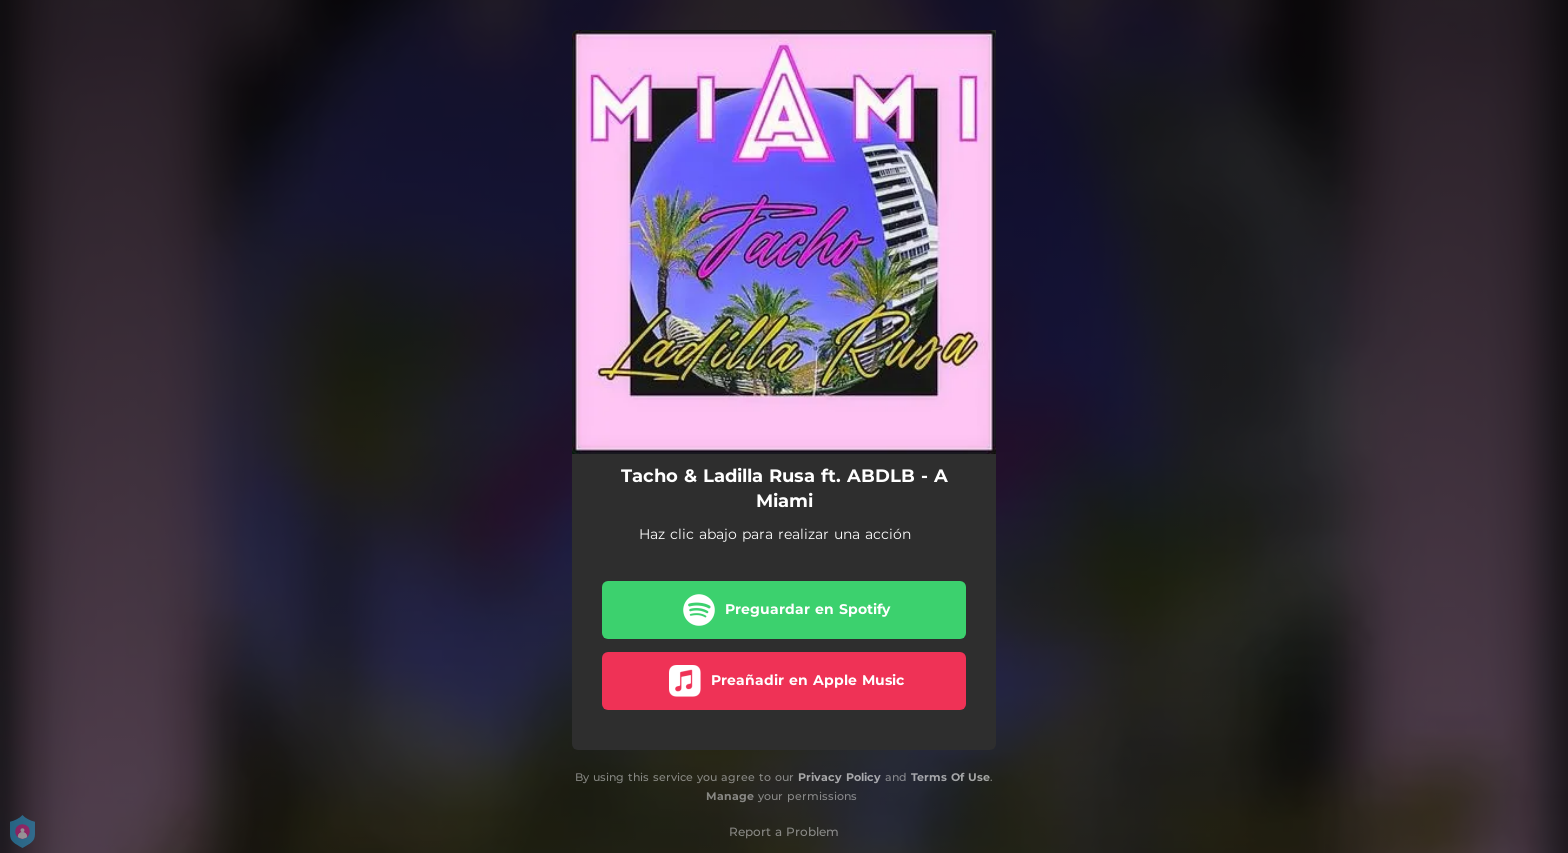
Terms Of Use (950, 777)
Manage (730, 796)
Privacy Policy (839, 777)
